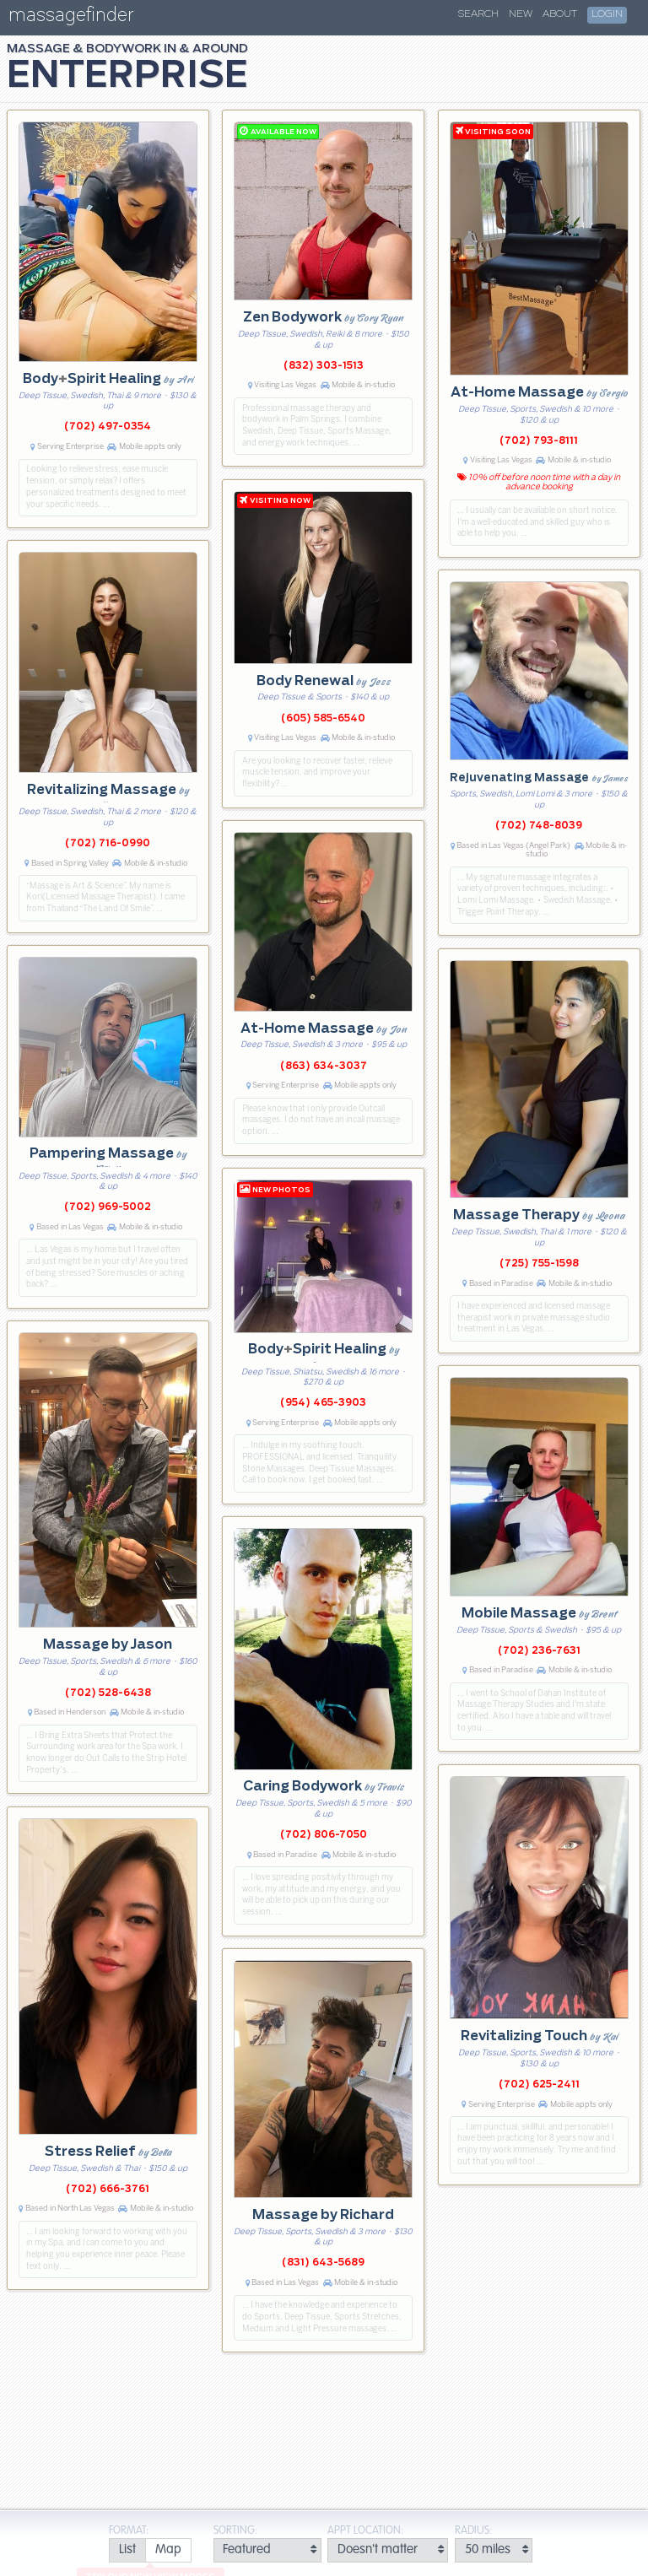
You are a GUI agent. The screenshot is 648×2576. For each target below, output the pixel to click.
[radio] (127, 2550)
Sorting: (235, 2530)
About (560, 14)
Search (478, 14)
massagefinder (70, 18)
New (520, 14)
